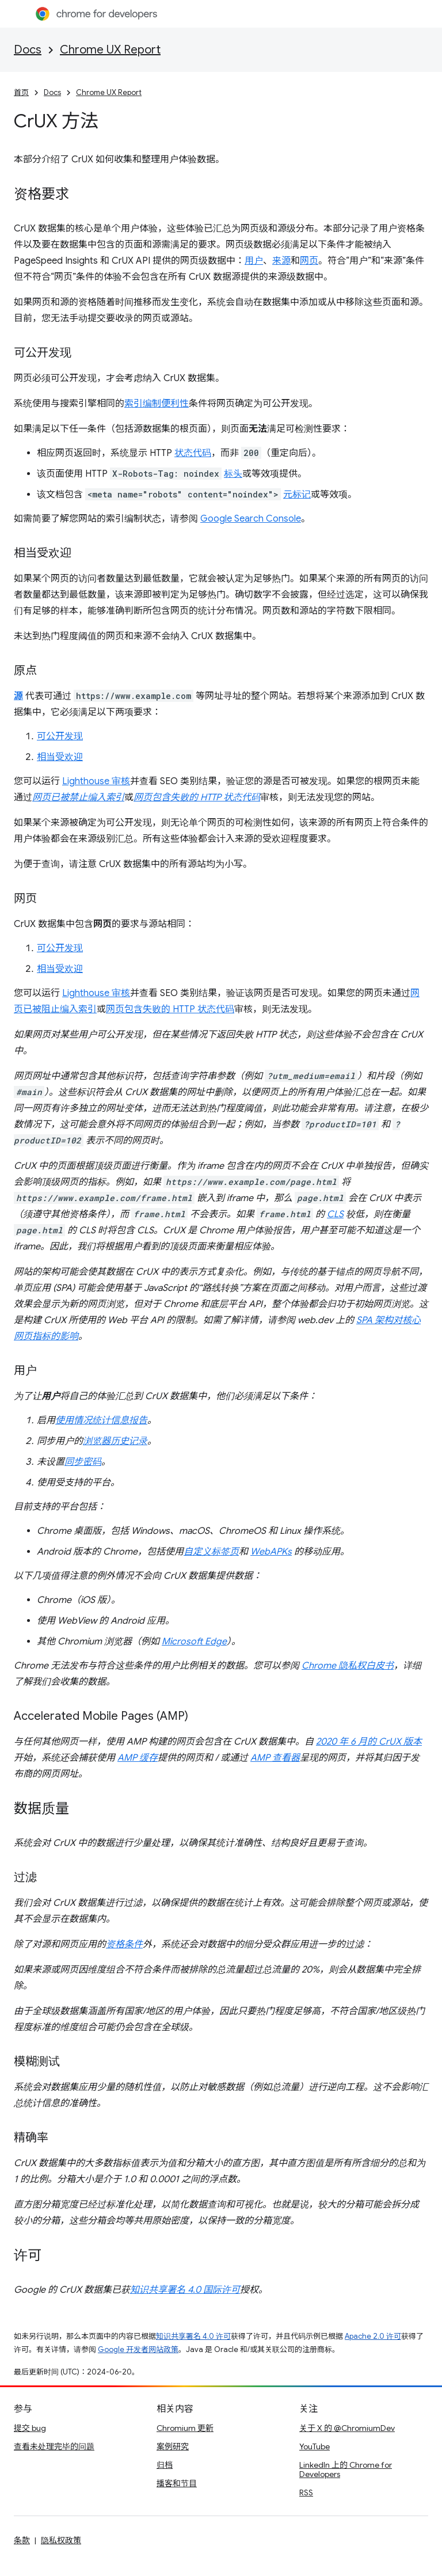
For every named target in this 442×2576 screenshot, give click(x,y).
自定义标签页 (211, 1551)
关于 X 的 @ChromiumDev (347, 2428)
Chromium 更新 (185, 2428)
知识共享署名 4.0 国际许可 (185, 2290)
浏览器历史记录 (115, 1441)
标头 (233, 474)
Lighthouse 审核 (96, 781)
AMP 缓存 (137, 1758)
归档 (165, 2465)
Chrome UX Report (110, 50)
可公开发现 (60, 736)
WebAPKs (271, 1551)
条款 (22, 2540)
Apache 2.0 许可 (373, 2336)
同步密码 (82, 1462)
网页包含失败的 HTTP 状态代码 (170, 1009)
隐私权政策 (61, 2540)
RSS (306, 2492)
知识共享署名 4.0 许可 (193, 2336)
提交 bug (30, 2428)
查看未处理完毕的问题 (54, 2446)
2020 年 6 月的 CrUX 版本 (369, 1741)
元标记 (297, 494)
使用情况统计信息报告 (101, 1420)
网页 (309, 261)
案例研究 (173, 2446)
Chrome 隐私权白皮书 (348, 1665)
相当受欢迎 (60, 757)
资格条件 (124, 1944)
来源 (281, 261)
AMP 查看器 (275, 1758)
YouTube (314, 2446)
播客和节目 (177, 2483)
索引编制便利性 (156, 403)
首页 (21, 92)
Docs (27, 50)
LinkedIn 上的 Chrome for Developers (345, 2469)
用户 (254, 261)
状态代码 (192, 453)
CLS (335, 1214)
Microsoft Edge (194, 1641)
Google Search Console (250, 519)
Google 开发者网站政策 (138, 2349)
